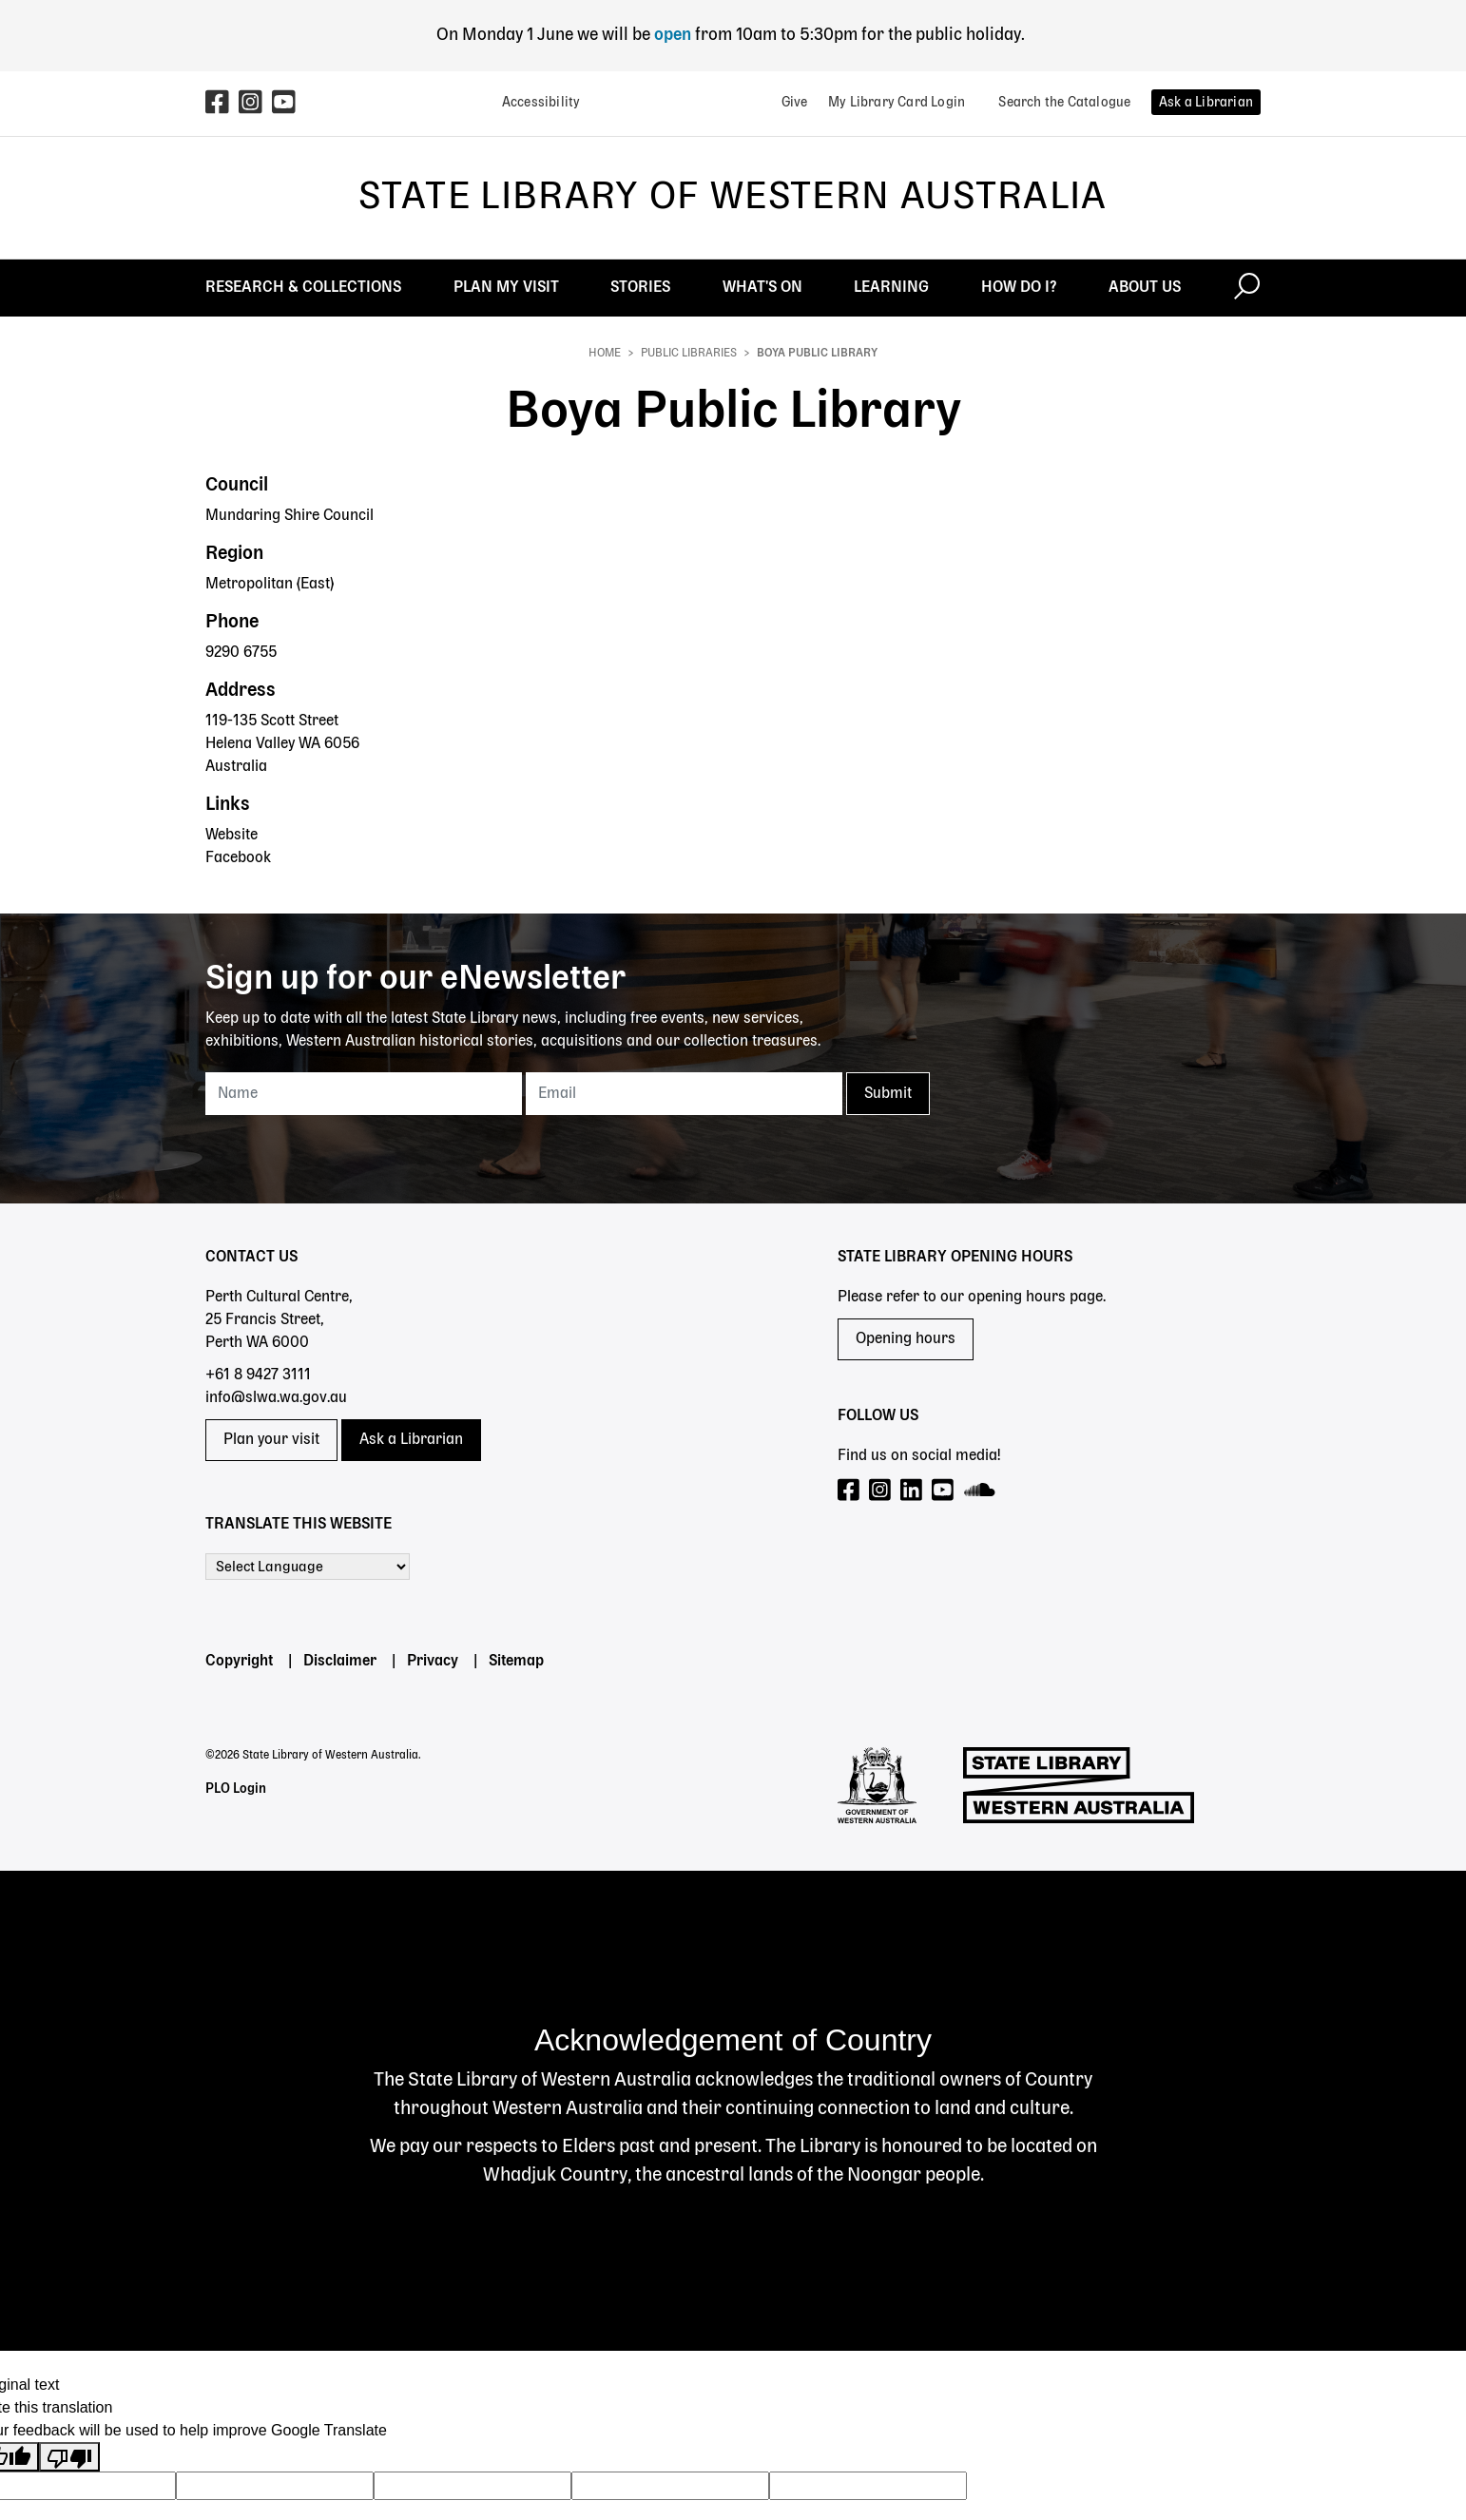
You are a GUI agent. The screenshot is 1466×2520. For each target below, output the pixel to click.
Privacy (432, 1661)
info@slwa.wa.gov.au (276, 1398)
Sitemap (516, 1661)
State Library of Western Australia (732, 198)
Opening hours (905, 1339)
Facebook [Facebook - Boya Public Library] (238, 858)
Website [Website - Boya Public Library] (231, 835)
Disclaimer (339, 1661)
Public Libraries (689, 353)
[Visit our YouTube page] (943, 1491)
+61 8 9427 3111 (258, 1375)
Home (604, 353)
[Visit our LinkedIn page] (912, 1491)
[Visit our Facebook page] (849, 1491)
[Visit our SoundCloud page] (980, 1491)
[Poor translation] (69, 2457)
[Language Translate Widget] (307, 1566)
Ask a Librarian (411, 1440)
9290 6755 (241, 653)
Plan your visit (271, 1440)
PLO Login (235, 1789)
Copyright (239, 1661)
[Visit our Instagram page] (881, 1491)
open (674, 35)
